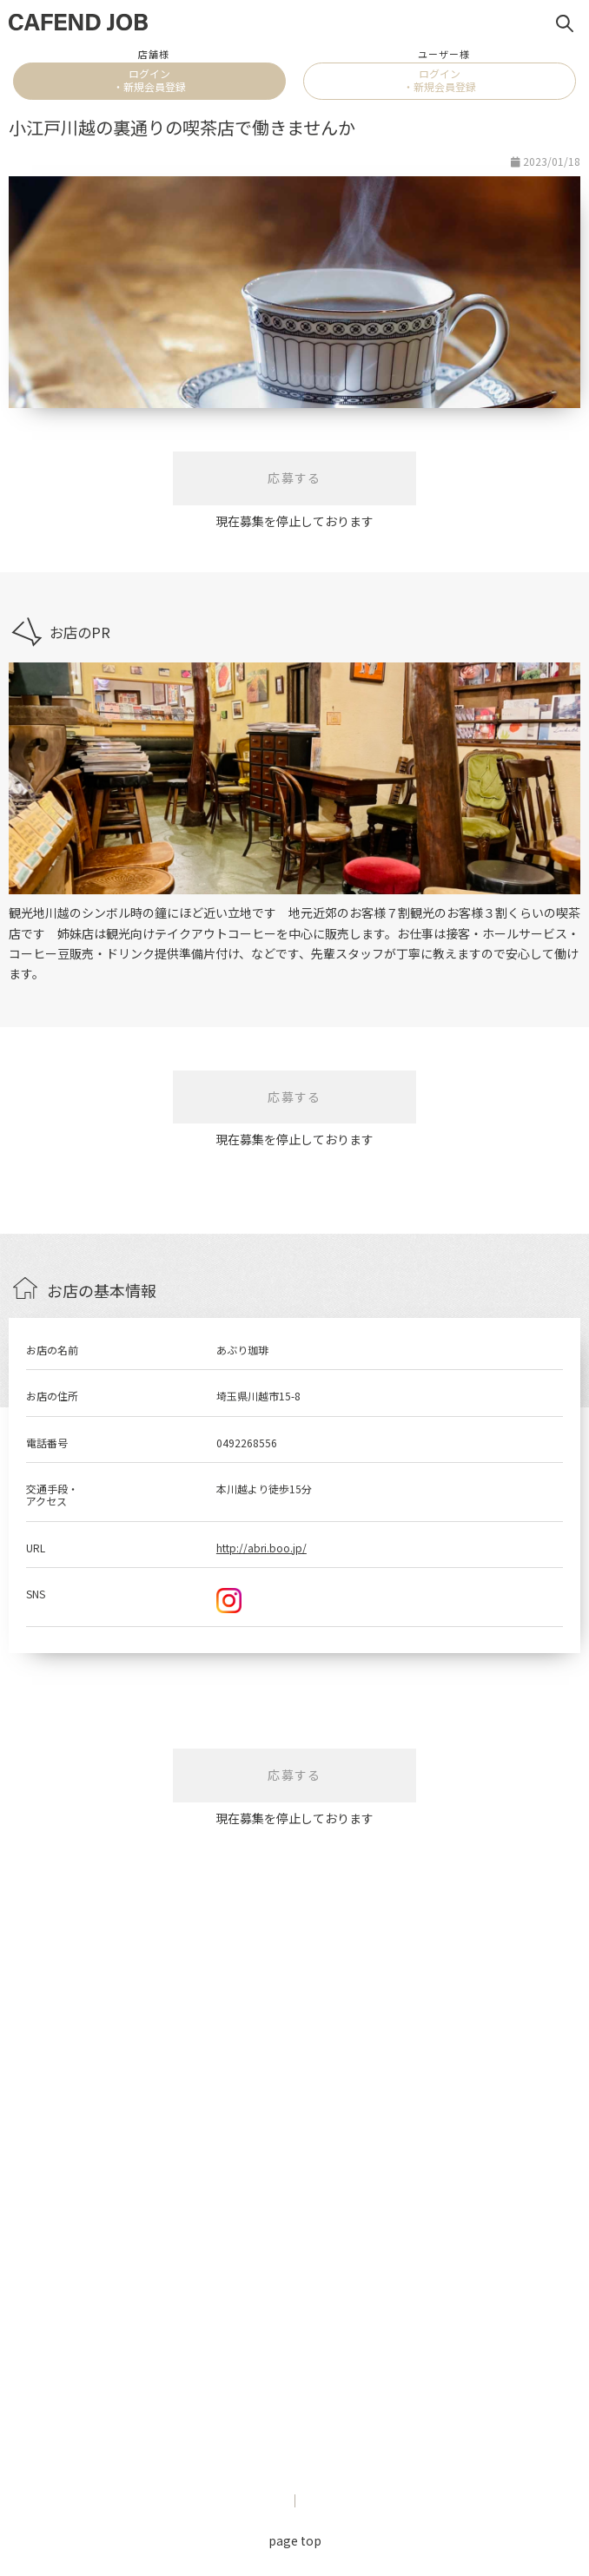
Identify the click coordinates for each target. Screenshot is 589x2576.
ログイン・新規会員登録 (149, 79)
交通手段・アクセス (52, 1494)
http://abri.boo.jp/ (261, 1547)
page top (294, 2540)
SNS (35, 1593)
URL (35, 1547)
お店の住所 (52, 1395)
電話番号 (47, 1442)
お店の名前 (52, 1349)
